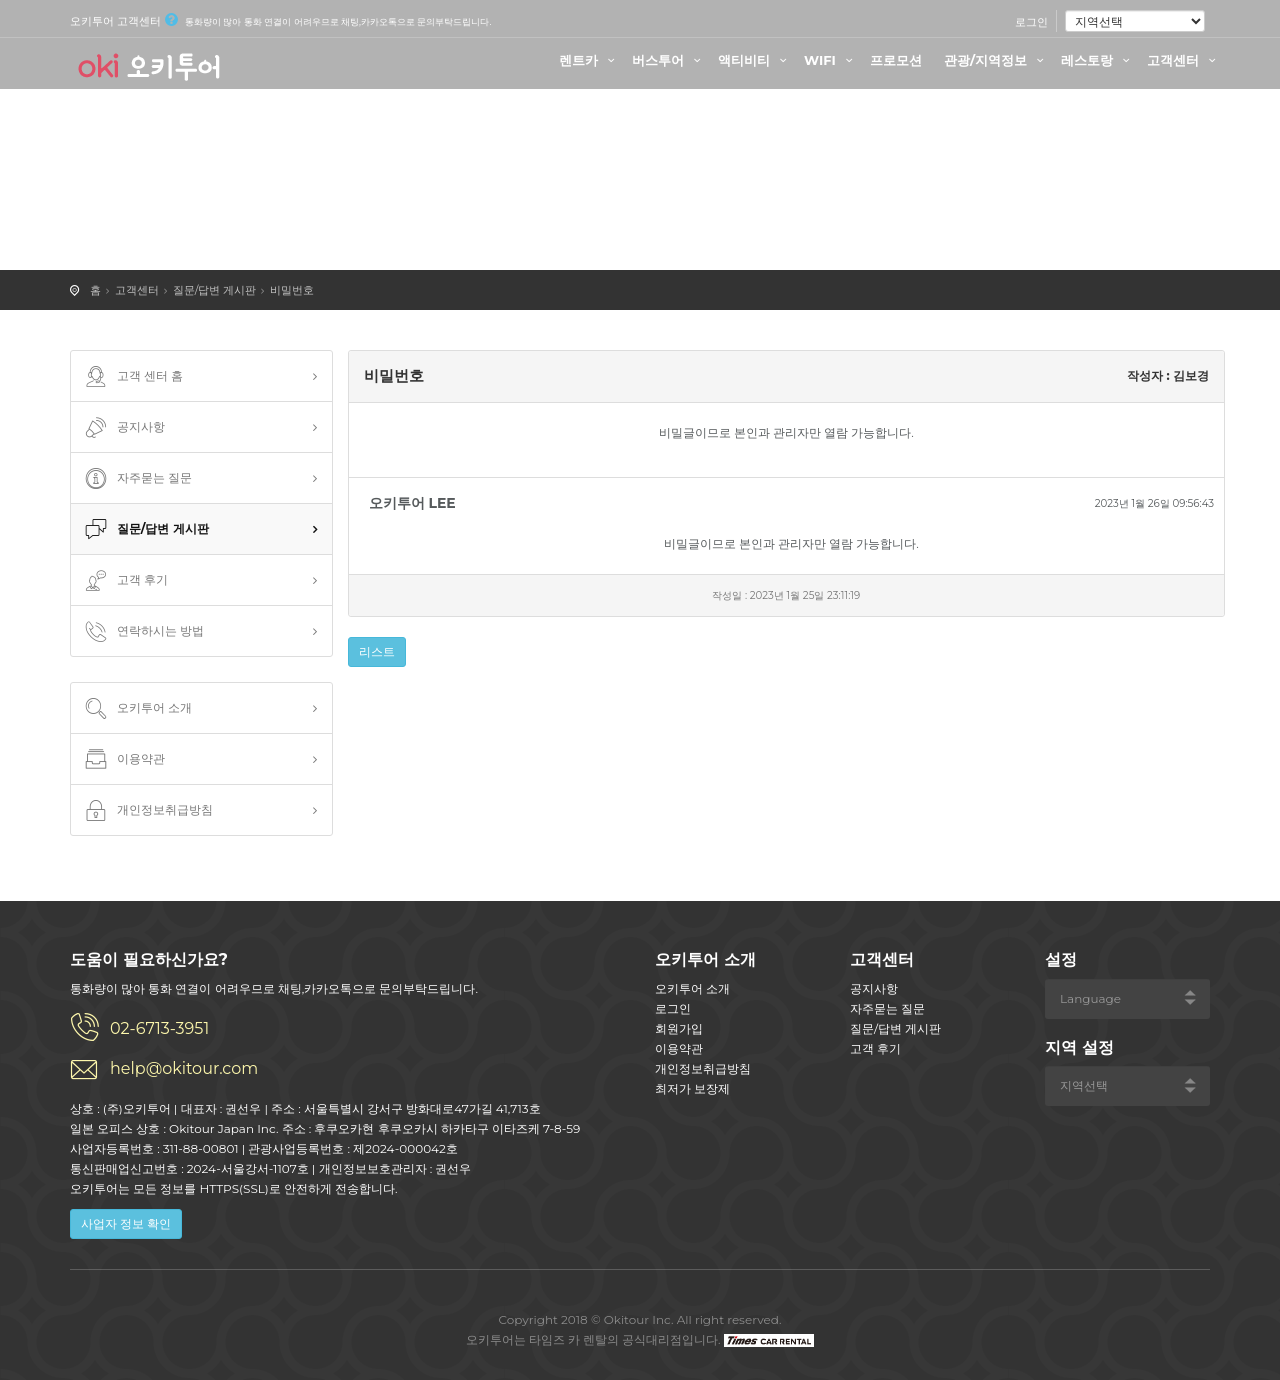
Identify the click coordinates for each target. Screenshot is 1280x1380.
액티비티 (755, 60)
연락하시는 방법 (142, 632)
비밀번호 (292, 290)
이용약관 (123, 760)
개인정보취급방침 (147, 811)
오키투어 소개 (136, 709)
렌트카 (589, 60)
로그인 (1031, 22)
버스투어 (669, 60)
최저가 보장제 (692, 1088)
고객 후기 (124, 581)
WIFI (831, 60)
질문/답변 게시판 (215, 290)
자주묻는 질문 (136, 479)
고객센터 (1184, 60)
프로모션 (896, 60)
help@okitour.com (184, 1068)
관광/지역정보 (996, 60)
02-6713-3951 (159, 1028)
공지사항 (123, 428)
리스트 (377, 651)
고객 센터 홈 (132, 377)
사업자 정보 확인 (126, 1223)
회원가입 (679, 1028)
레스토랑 (1098, 60)
